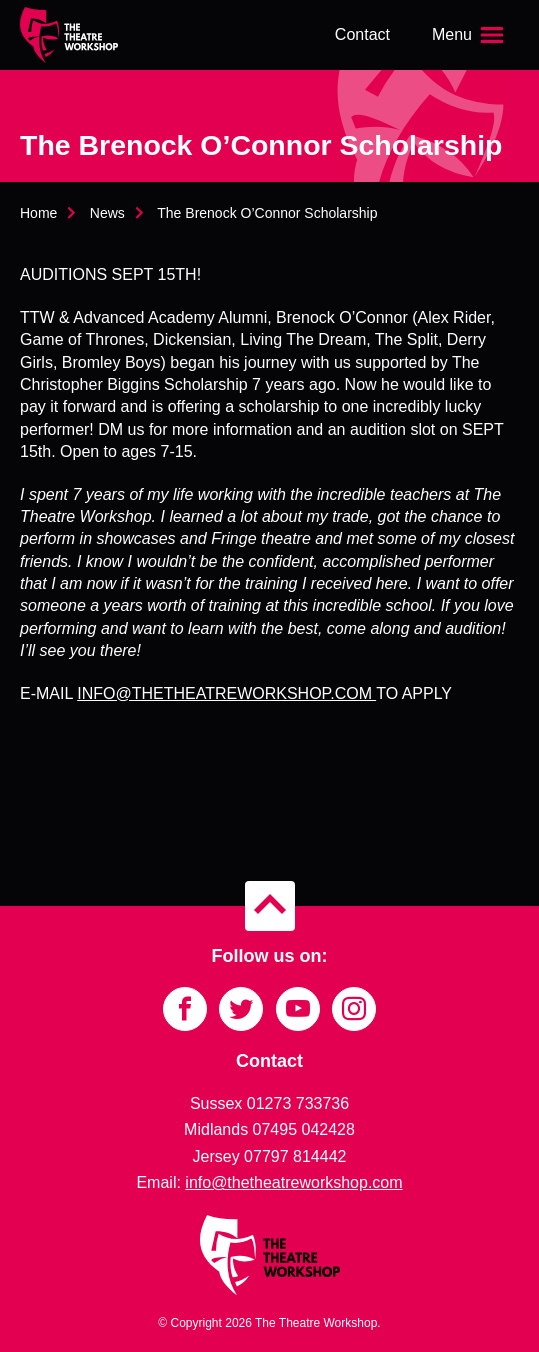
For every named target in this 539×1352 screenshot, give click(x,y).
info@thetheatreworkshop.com (293, 1182)
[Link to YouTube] (298, 1009)
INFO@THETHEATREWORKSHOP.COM (226, 693)
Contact (362, 34)
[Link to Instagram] (354, 1009)
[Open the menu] (470, 35)
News (107, 213)
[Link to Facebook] (185, 1009)
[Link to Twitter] (241, 1009)
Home (38, 213)
